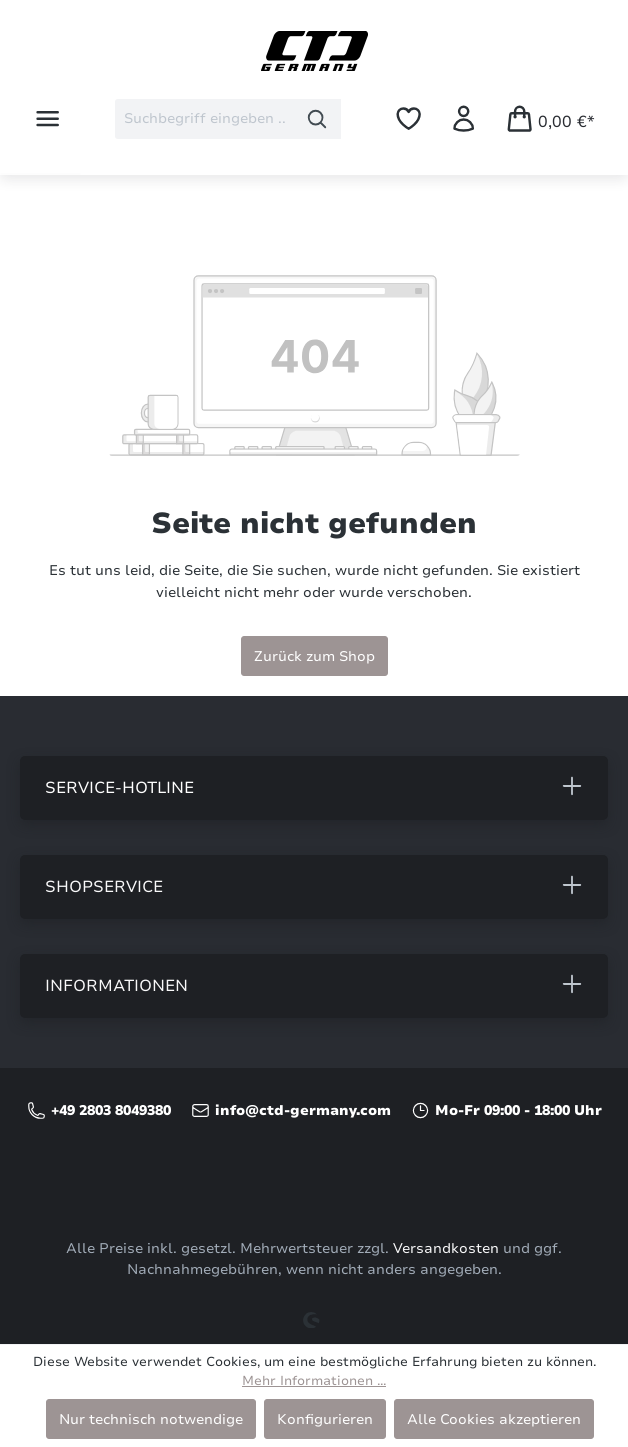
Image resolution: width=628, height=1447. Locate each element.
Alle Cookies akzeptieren (494, 1419)
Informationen (116, 986)
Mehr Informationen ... (314, 1381)
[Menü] (47, 118)
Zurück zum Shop (314, 656)
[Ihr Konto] (463, 118)
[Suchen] (317, 119)
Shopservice (104, 887)
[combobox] (204, 119)
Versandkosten (446, 1248)
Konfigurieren (325, 1419)
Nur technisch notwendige (151, 1419)
